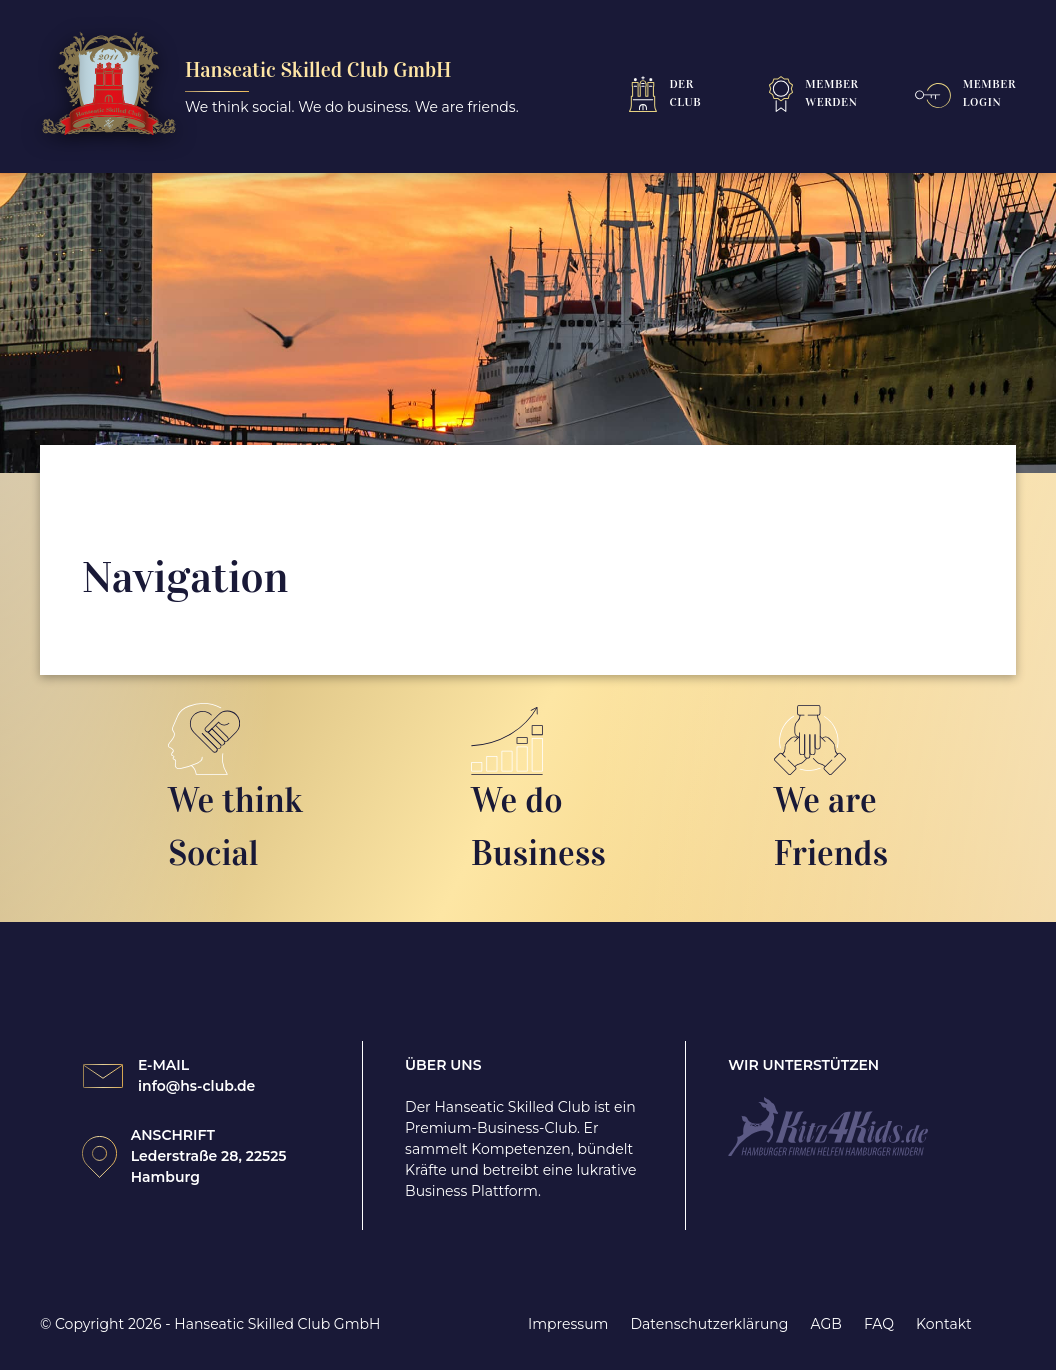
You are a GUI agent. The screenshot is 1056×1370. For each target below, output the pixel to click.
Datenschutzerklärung (710, 1324)
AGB (825, 1324)
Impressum (568, 1324)
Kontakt (944, 1324)
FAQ (879, 1324)
